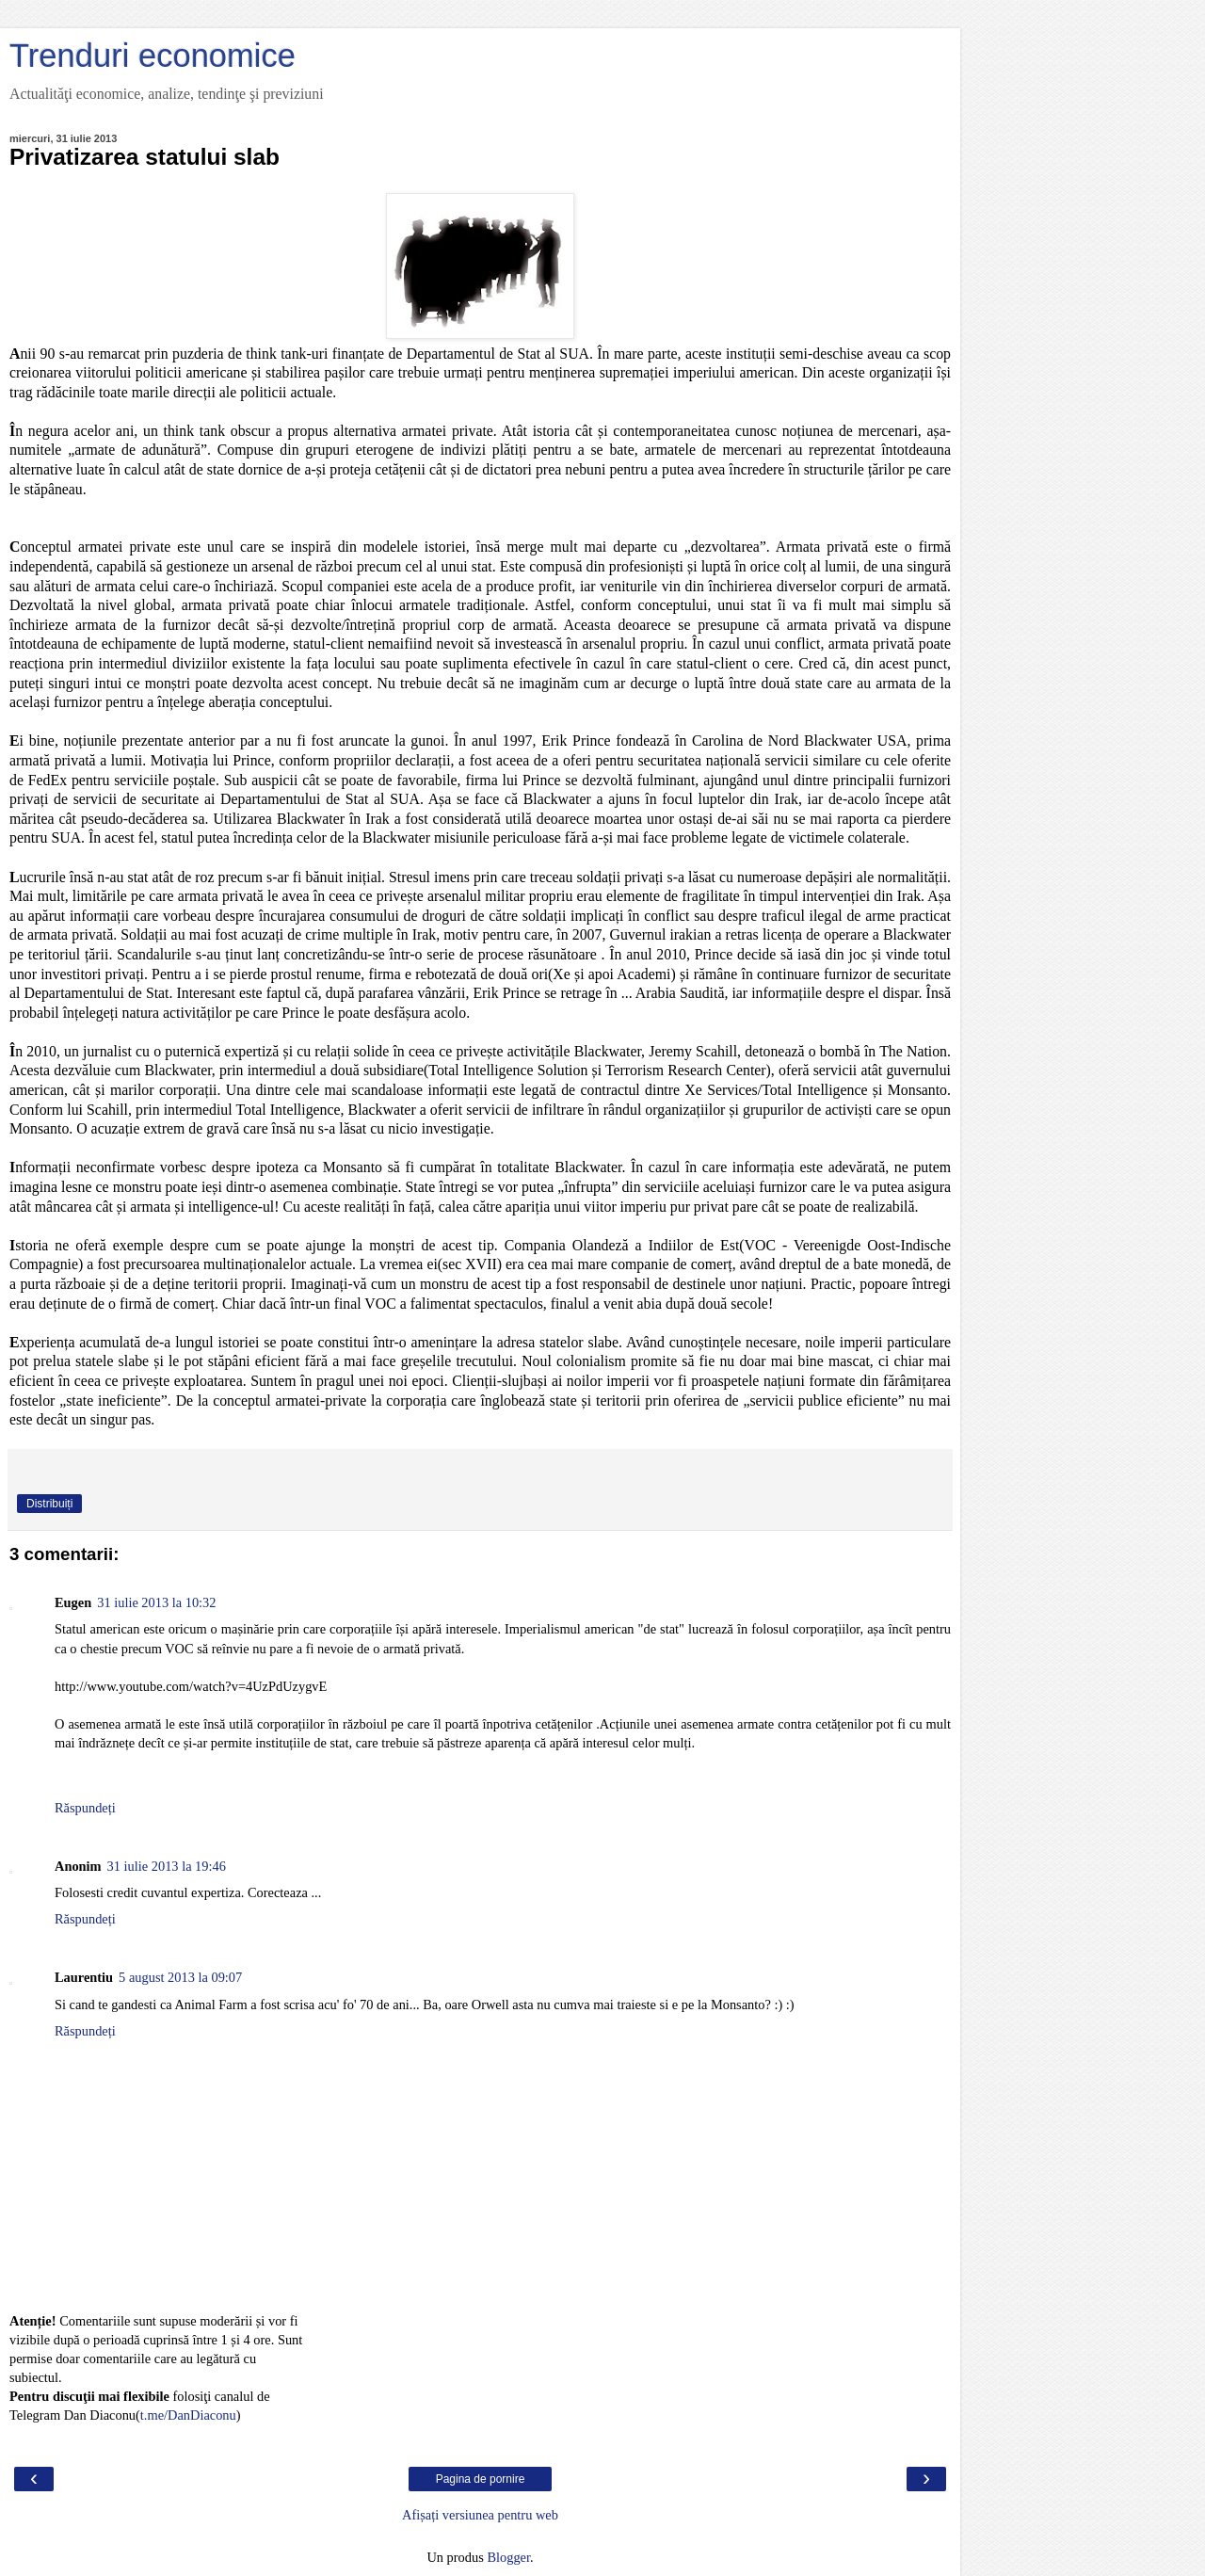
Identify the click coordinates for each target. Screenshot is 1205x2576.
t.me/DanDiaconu (188, 2415)
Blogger (508, 2557)
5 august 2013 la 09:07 (180, 1977)
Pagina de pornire (480, 2479)
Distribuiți (49, 1503)
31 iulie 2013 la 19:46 (166, 1866)
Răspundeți (85, 1807)
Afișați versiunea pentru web (480, 2514)
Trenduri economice (152, 55)
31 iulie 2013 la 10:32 (156, 1602)
